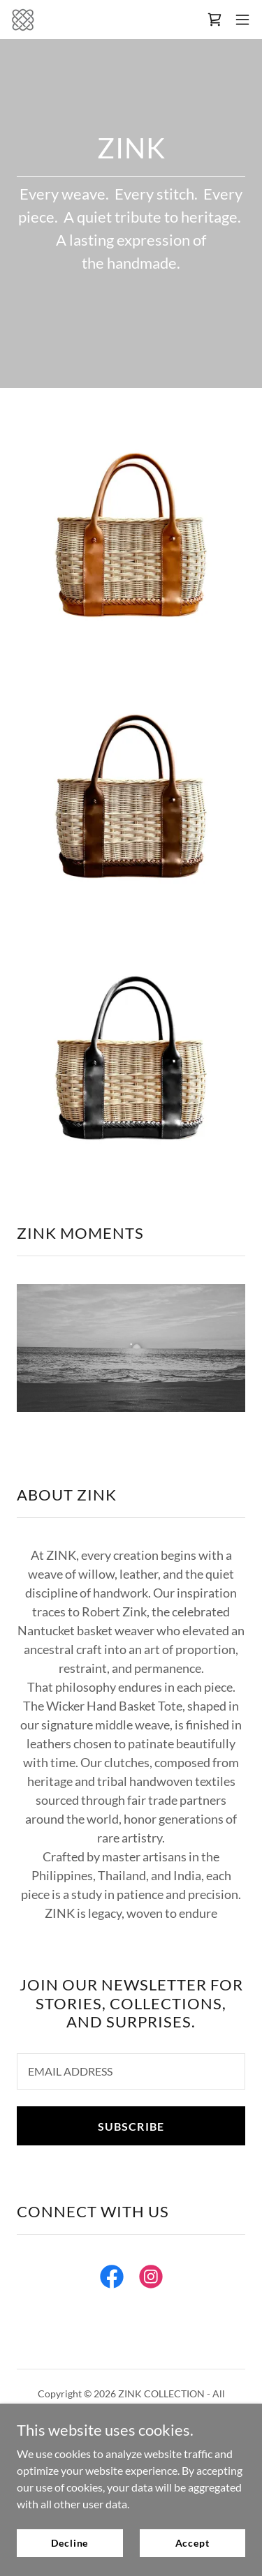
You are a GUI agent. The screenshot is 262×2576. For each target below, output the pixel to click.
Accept (192, 2543)
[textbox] (131, 2071)
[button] (242, 19)
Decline (69, 2543)
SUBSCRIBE (130, 2126)
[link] (23, 19)
